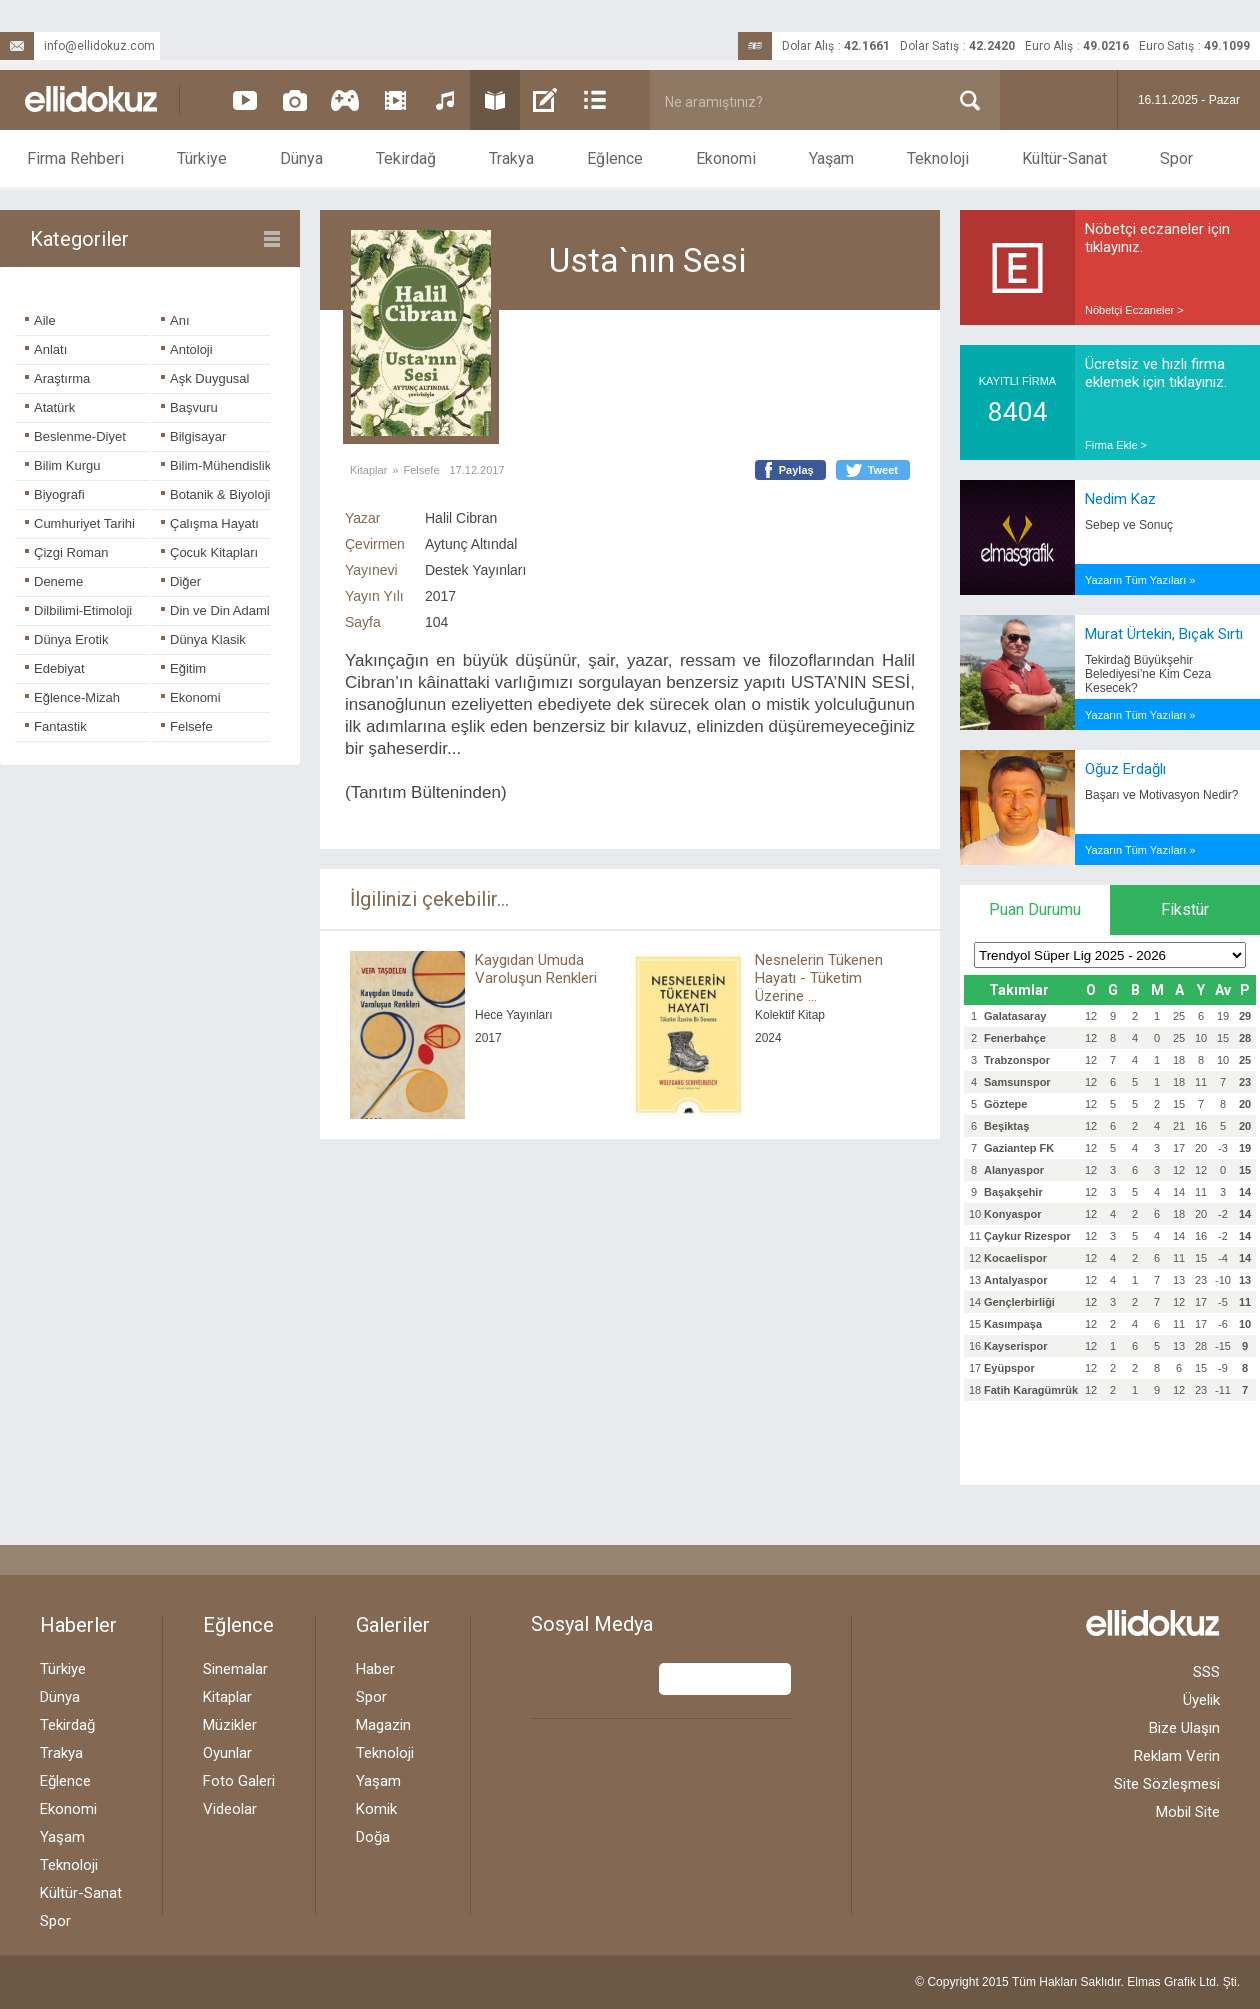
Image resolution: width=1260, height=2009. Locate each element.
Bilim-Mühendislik (216, 465)
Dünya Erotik (66, 639)
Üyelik (1201, 1700)
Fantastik (56, 726)
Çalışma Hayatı (210, 523)
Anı (175, 320)
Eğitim (183, 668)
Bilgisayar (193, 436)
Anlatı (46, 349)
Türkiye (202, 158)
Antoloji (187, 349)
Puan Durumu (1035, 909)
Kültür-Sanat (1064, 158)
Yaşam (831, 158)
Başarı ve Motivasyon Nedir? (1161, 795)
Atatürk (50, 407)
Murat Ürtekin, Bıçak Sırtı (1164, 634)
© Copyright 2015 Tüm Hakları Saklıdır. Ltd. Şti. (1077, 1982)
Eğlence (615, 158)
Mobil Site (1188, 1812)
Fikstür (1185, 909)
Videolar (230, 1809)
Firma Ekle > (1116, 445)
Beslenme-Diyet (75, 436)
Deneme (54, 581)
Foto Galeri (239, 1781)
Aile (40, 320)
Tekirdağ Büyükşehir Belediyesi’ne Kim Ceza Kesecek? (1148, 674)
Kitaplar (368, 470)
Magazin (383, 1725)
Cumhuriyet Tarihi (80, 523)
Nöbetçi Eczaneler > (1134, 310)
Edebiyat (55, 668)
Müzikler (230, 1725)
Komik (376, 1809)
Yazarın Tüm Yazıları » (1140, 580)
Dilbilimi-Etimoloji (78, 610)
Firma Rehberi (75, 158)
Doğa (373, 1837)
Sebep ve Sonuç (1129, 525)
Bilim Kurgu (62, 465)
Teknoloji (938, 158)
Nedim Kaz (1120, 499)
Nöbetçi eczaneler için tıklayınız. (1157, 238)
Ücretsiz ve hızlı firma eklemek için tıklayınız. (1156, 373)
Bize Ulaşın (1184, 1728)
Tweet (883, 470)
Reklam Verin (1177, 1756)
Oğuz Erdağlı (1125, 769)
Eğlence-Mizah (72, 697)
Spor (1176, 158)
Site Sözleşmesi (1167, 1784)
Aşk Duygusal (205, 378)
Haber (375, 1669)
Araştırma (57, 378)
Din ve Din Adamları (223, 610)
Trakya (511, 158)
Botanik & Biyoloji (215, 494)
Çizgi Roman (66, 552)
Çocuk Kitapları (209, 552)
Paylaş (796, 470)
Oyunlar (227, 1753)
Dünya (301, 158)
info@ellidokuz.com (77, 46)
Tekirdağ (406, 158)
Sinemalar (235, 1669)
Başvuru (189, 407)
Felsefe (187, 726)
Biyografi (55, 494)
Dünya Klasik (203, 639)
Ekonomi (726, 158)
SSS (1206, 1672)
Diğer (181, 581)
